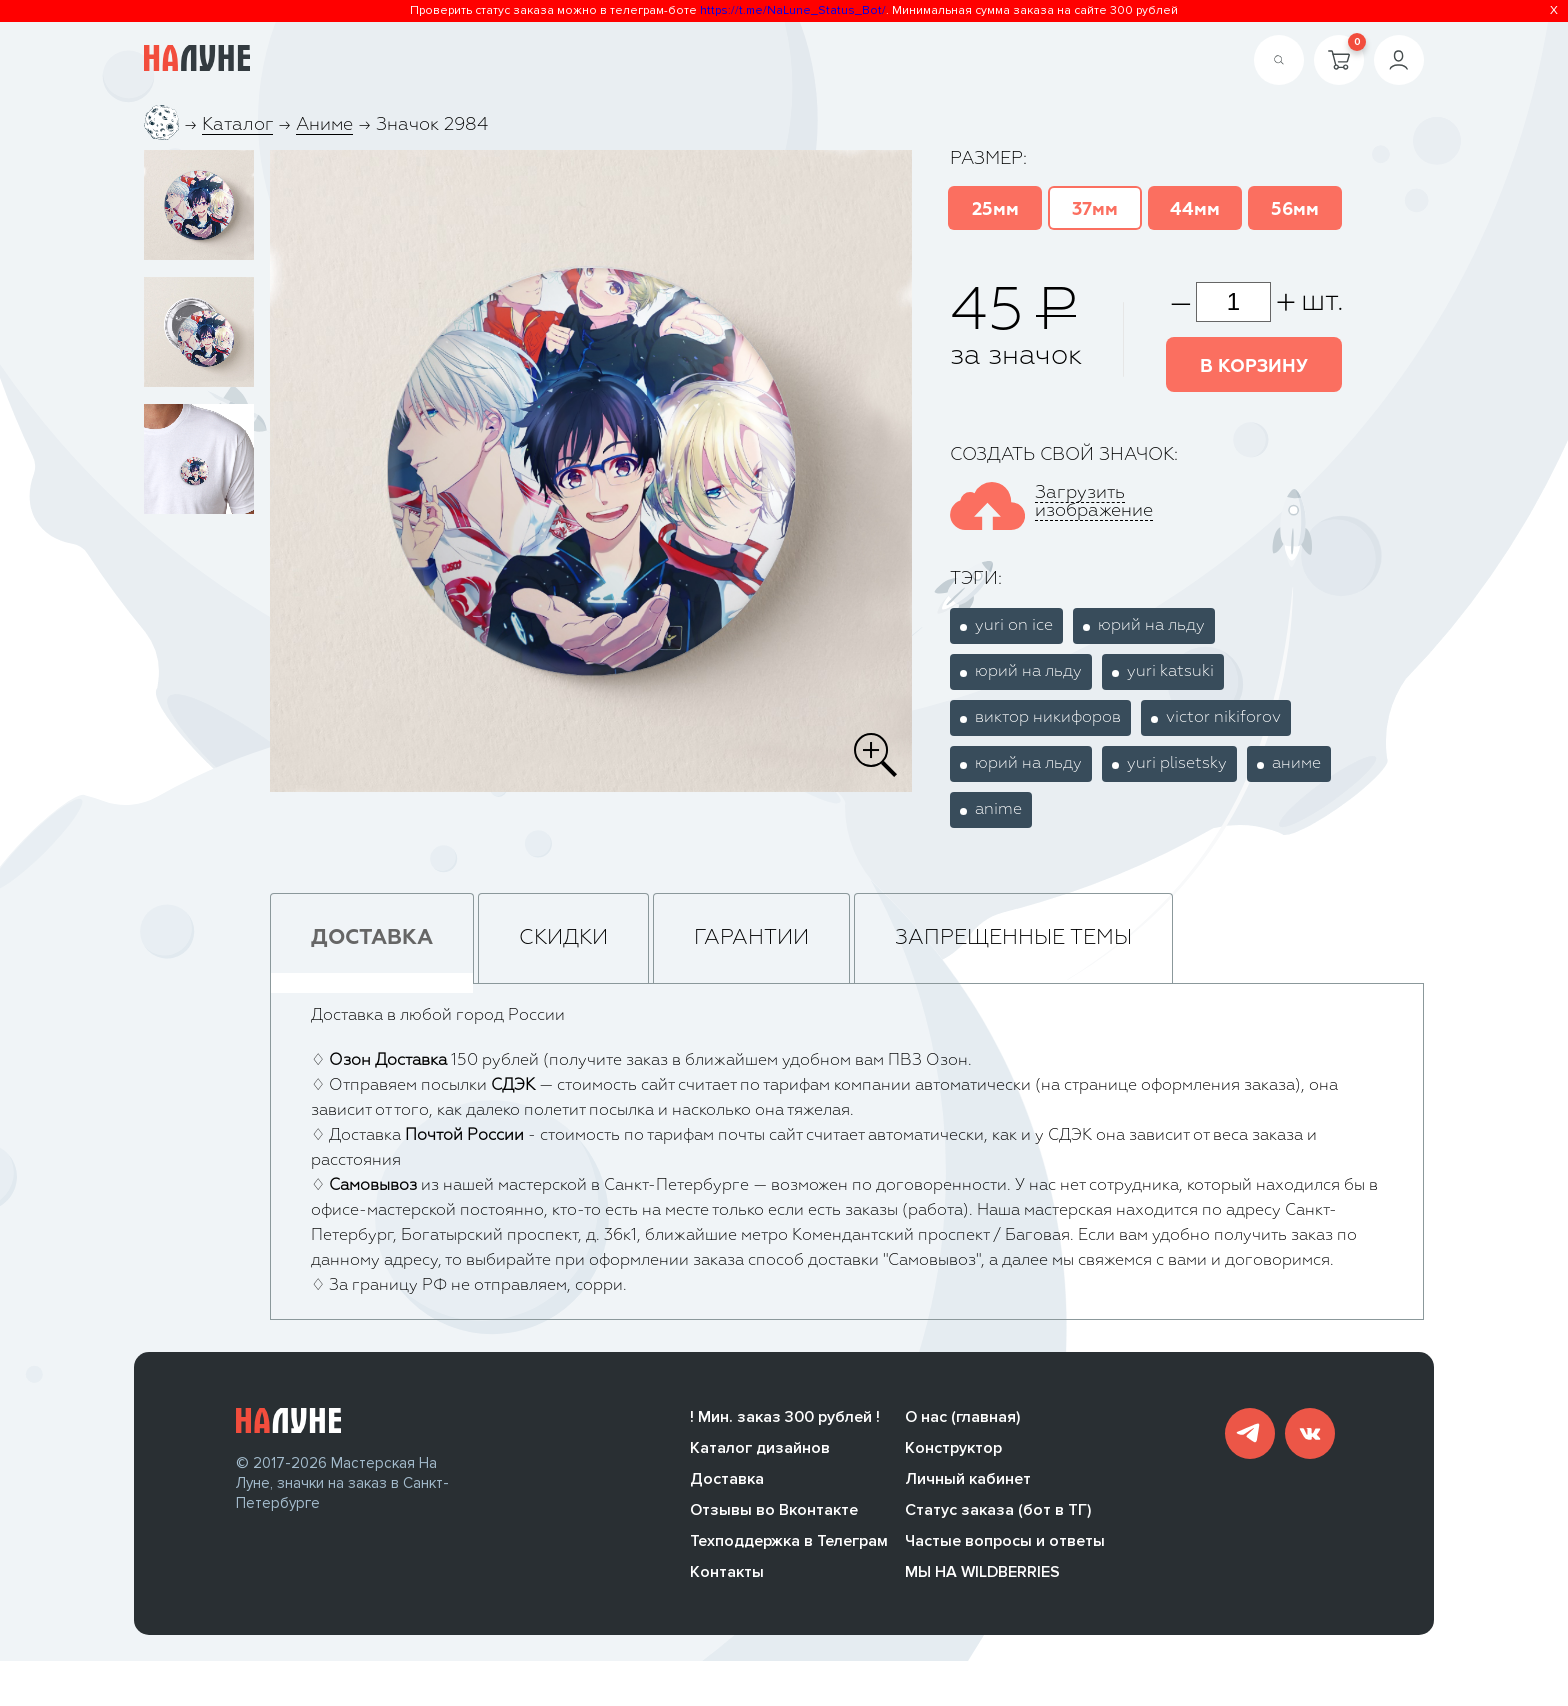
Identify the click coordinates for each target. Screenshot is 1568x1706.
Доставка (727, 1482)
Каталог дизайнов (760, 1451)
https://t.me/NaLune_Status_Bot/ (793, 10)
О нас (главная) (962, 1420)
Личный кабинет (968, 1482)
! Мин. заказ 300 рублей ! (785, 1420)
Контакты (727, 1575)
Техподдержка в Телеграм (789, 1544)
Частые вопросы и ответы (1005, 1544)
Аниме (324, 125)
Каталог (237, 125)
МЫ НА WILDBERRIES (982, 1575)
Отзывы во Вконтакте (774, 1513)
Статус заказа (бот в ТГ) (998, 1513)
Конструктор (953, 1451)
